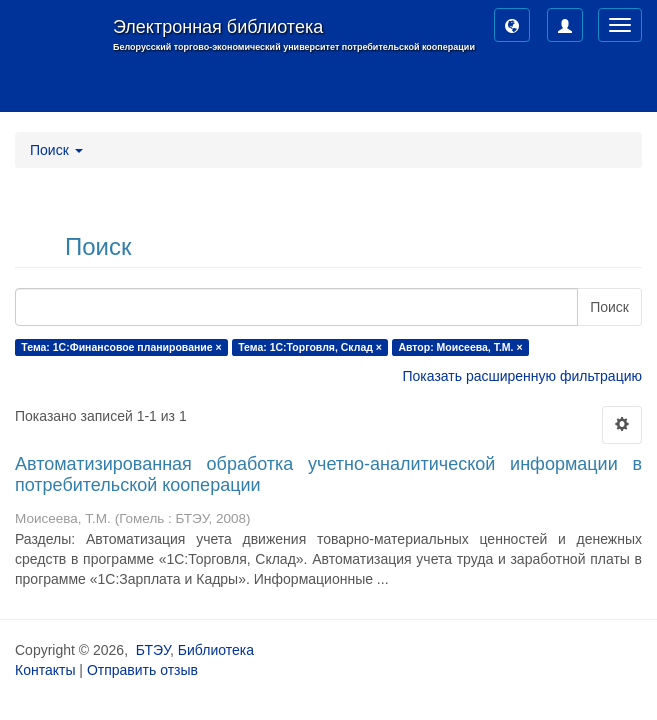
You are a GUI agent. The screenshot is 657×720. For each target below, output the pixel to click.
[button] (512, 25)
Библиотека (216, 650)
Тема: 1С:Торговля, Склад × (310, 347)
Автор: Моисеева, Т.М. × (460, 347)
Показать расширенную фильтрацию (522, 376)
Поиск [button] (56, 150)
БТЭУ (153, 650)
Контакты (45, 670)
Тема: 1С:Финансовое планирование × (121, 347)
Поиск (609, 307)
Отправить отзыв (142, 670)
